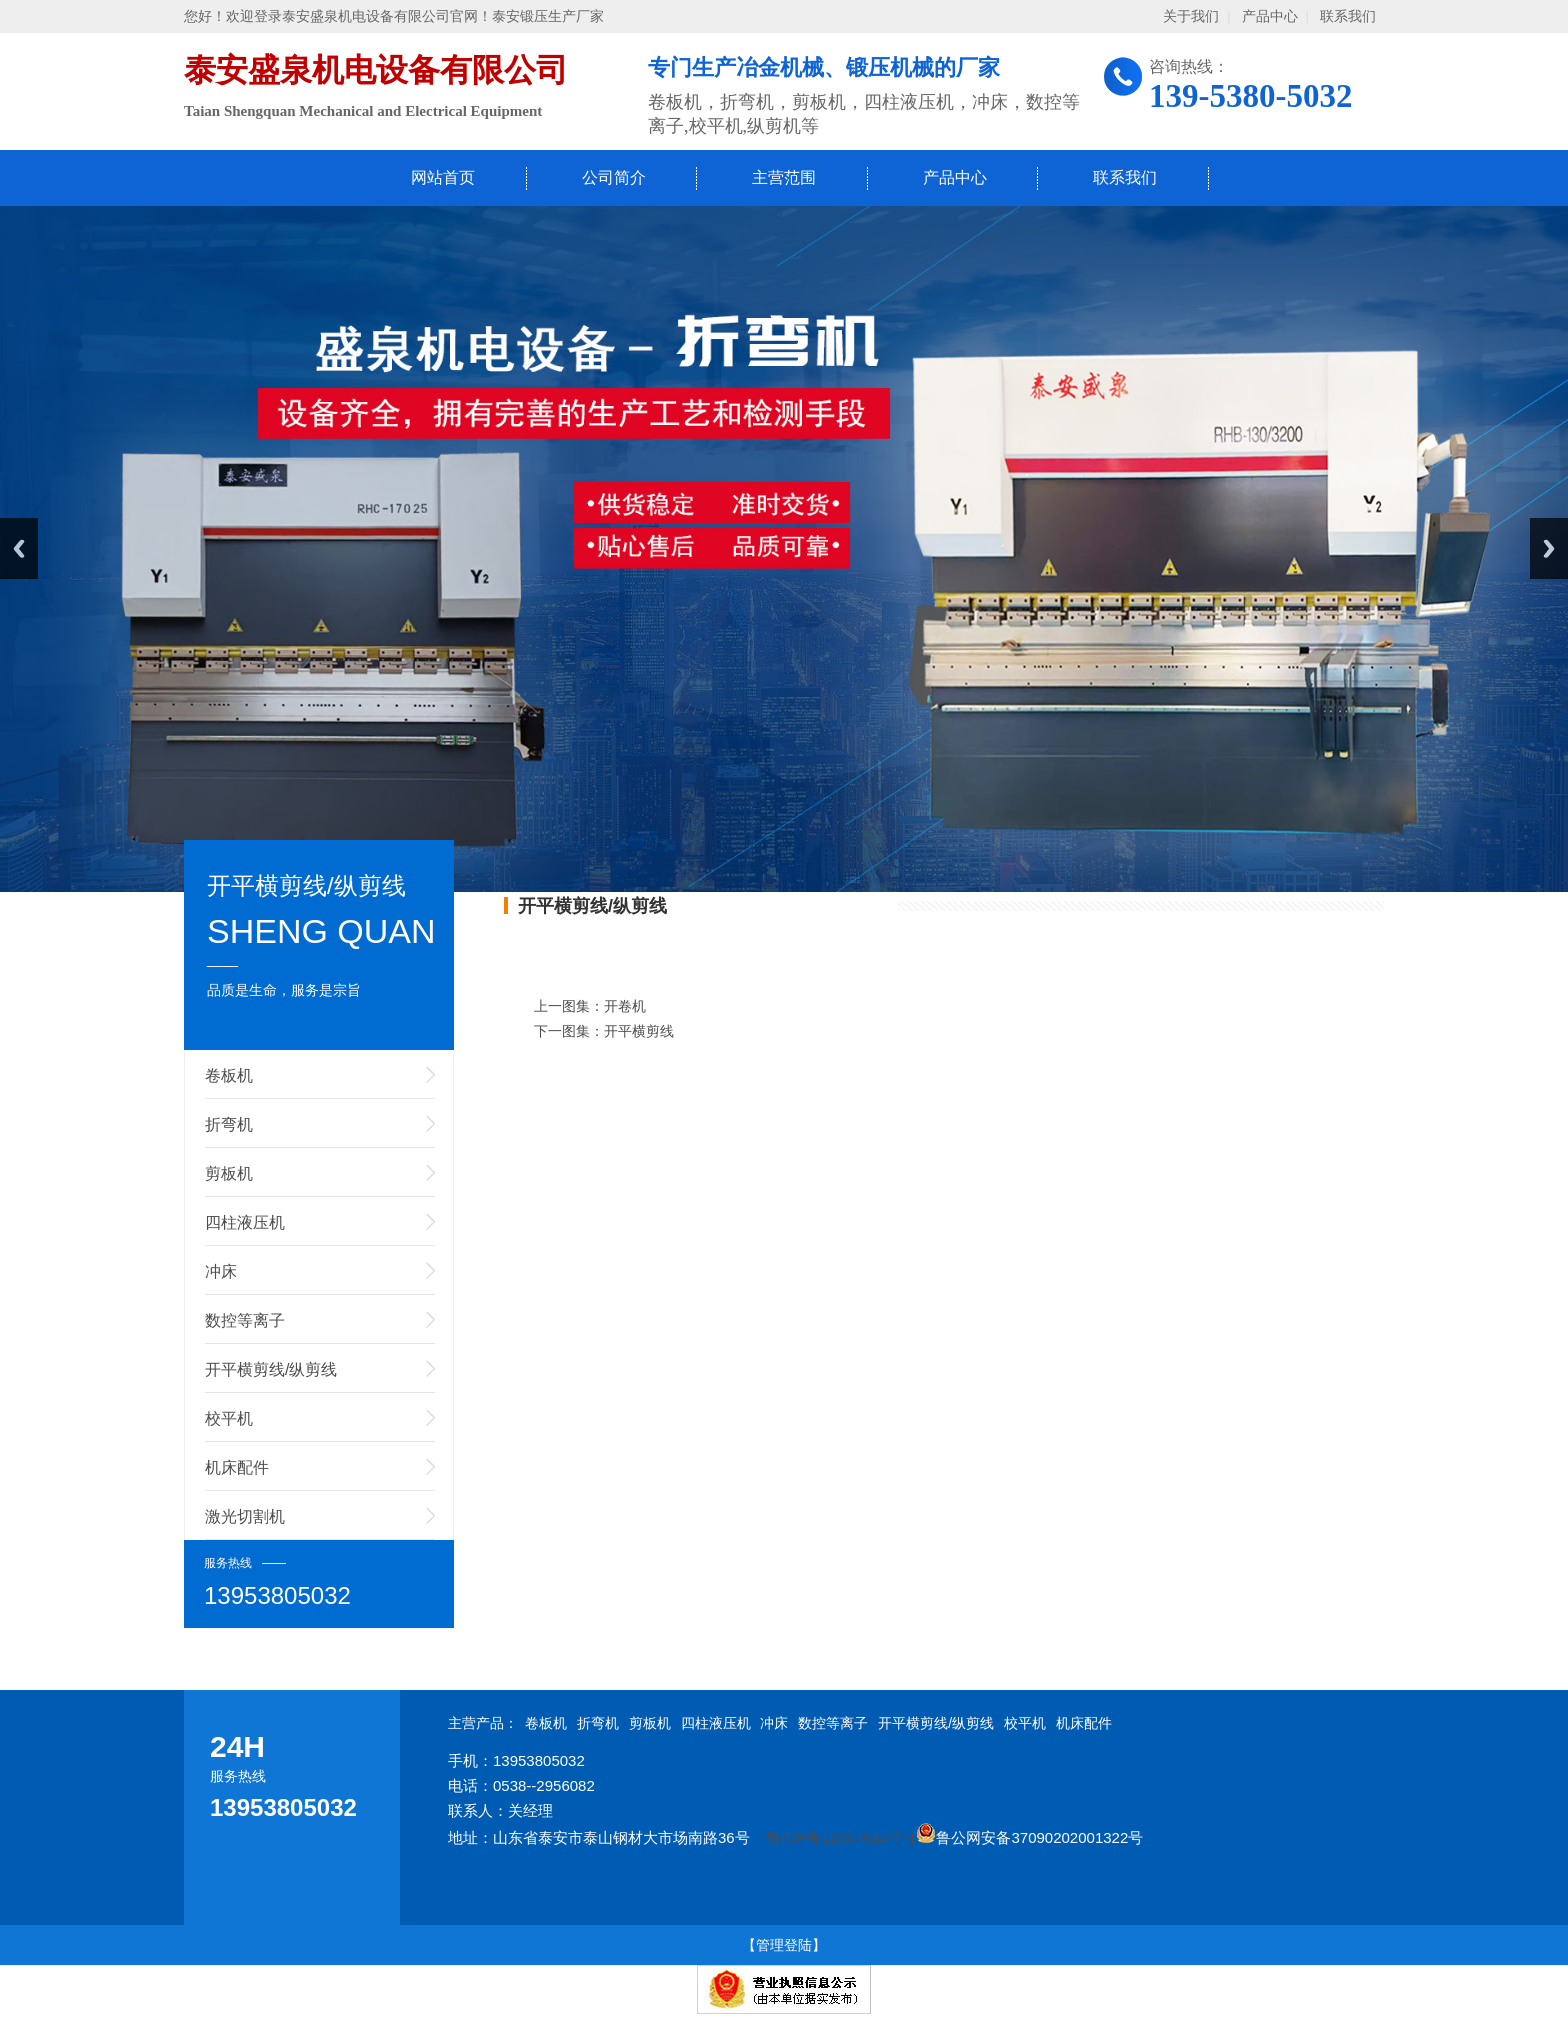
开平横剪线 (639, 1031)
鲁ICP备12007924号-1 (841, 1837)
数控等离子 (245, 1320)
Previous (19, 548)
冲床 (221, 1271)
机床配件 (237, 1467)
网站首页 (443, 177)
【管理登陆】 (784, 1945)
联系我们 (1348, 16)
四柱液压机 (245, 1222)
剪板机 (229, 1173)
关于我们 (1191, 16)
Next (1549, 548)
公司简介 (614, 177)
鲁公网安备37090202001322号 (1029, 1837)
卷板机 (229, 1075)
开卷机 (625, 1006)
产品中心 (1270, 16)
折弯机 (229, 1124)
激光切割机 (245, 1516)
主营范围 (784, 177)
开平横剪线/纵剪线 (271, 1369)
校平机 (229, 1418)
